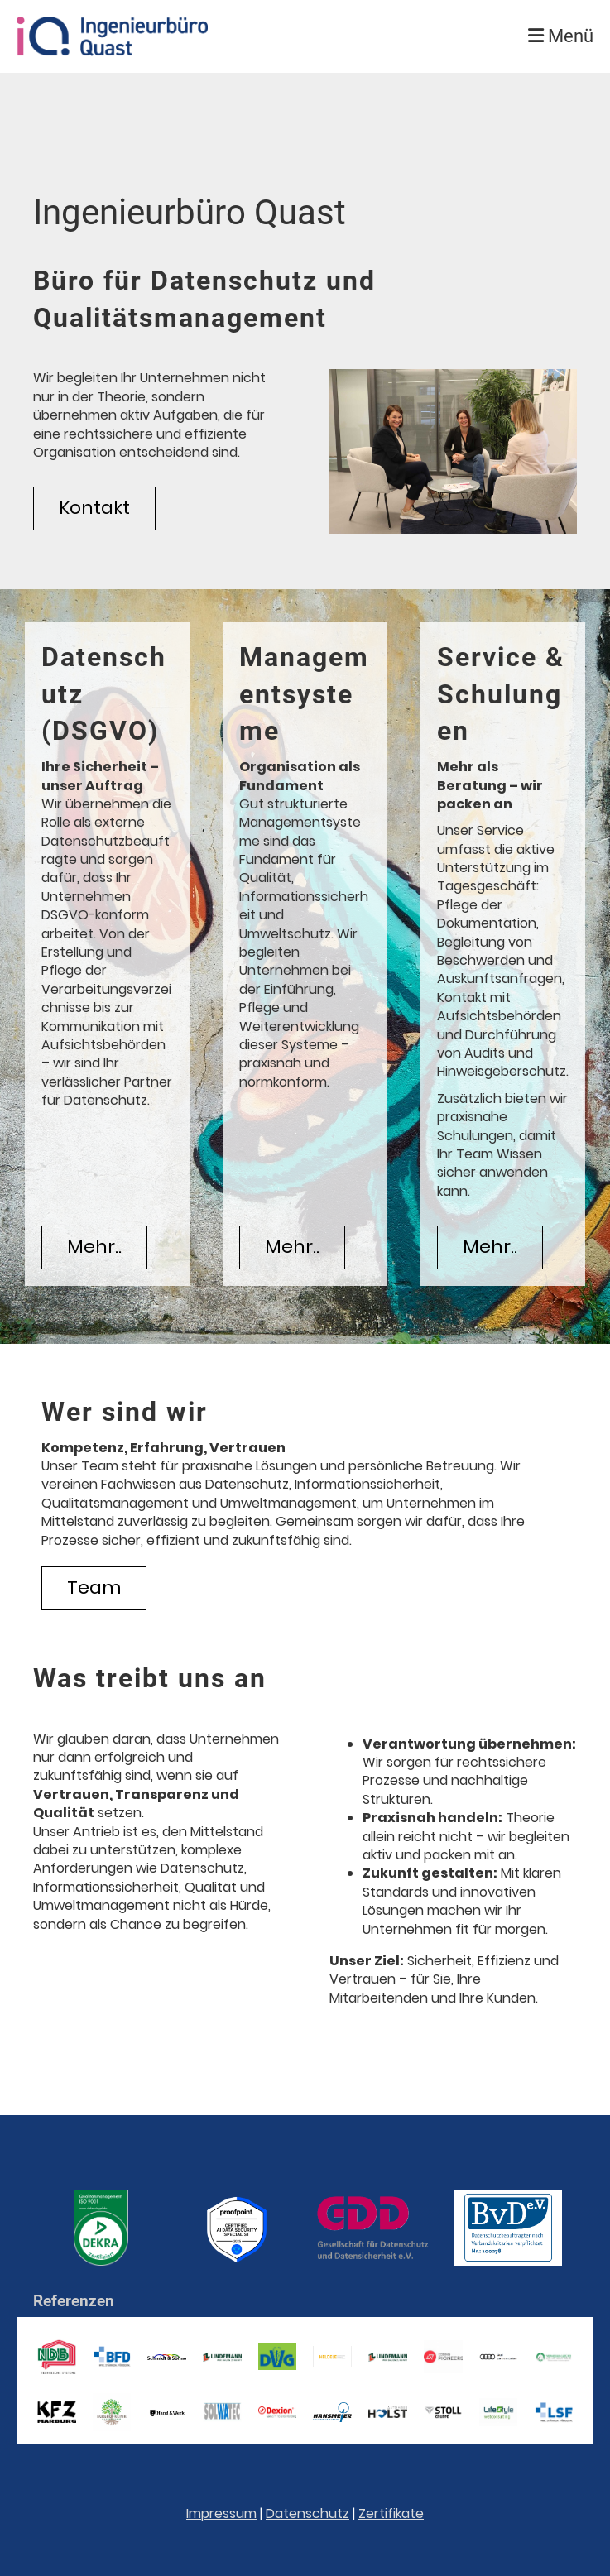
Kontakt (94, 507)
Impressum (221, 2513)
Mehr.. (94, 1246)
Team (94, 1587)
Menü (560, 36)
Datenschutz (307, 2513)
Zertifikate (391, 2513)
